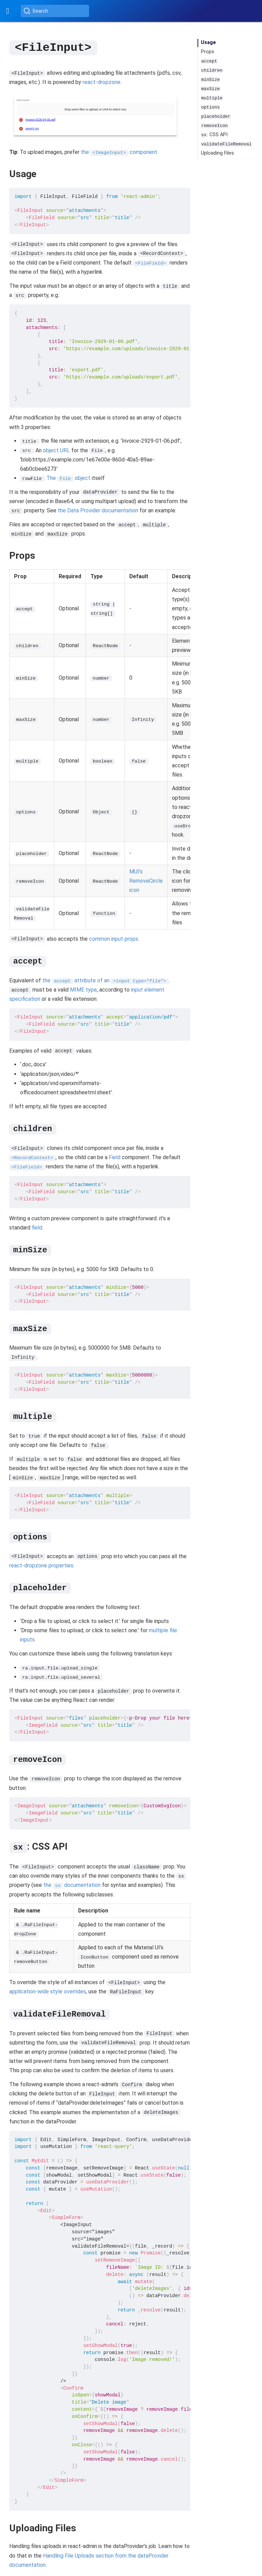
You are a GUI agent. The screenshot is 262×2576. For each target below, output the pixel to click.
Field (114, 1157)
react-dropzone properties (41, 1565)
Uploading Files (217, 153)
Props (207, 52)
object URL (56, 450)
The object (68, 477)
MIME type (83, 989)
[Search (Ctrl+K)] (55, 11)
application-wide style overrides (47, 1991)
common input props (113, 938)
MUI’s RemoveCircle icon (146, 880)
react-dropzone (101, 82)
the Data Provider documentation (98, 510)
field (37, 1227)
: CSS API (214, 135)
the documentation (72, 1884)
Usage (208, 42)
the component (119, 151)
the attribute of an (105, 980)
